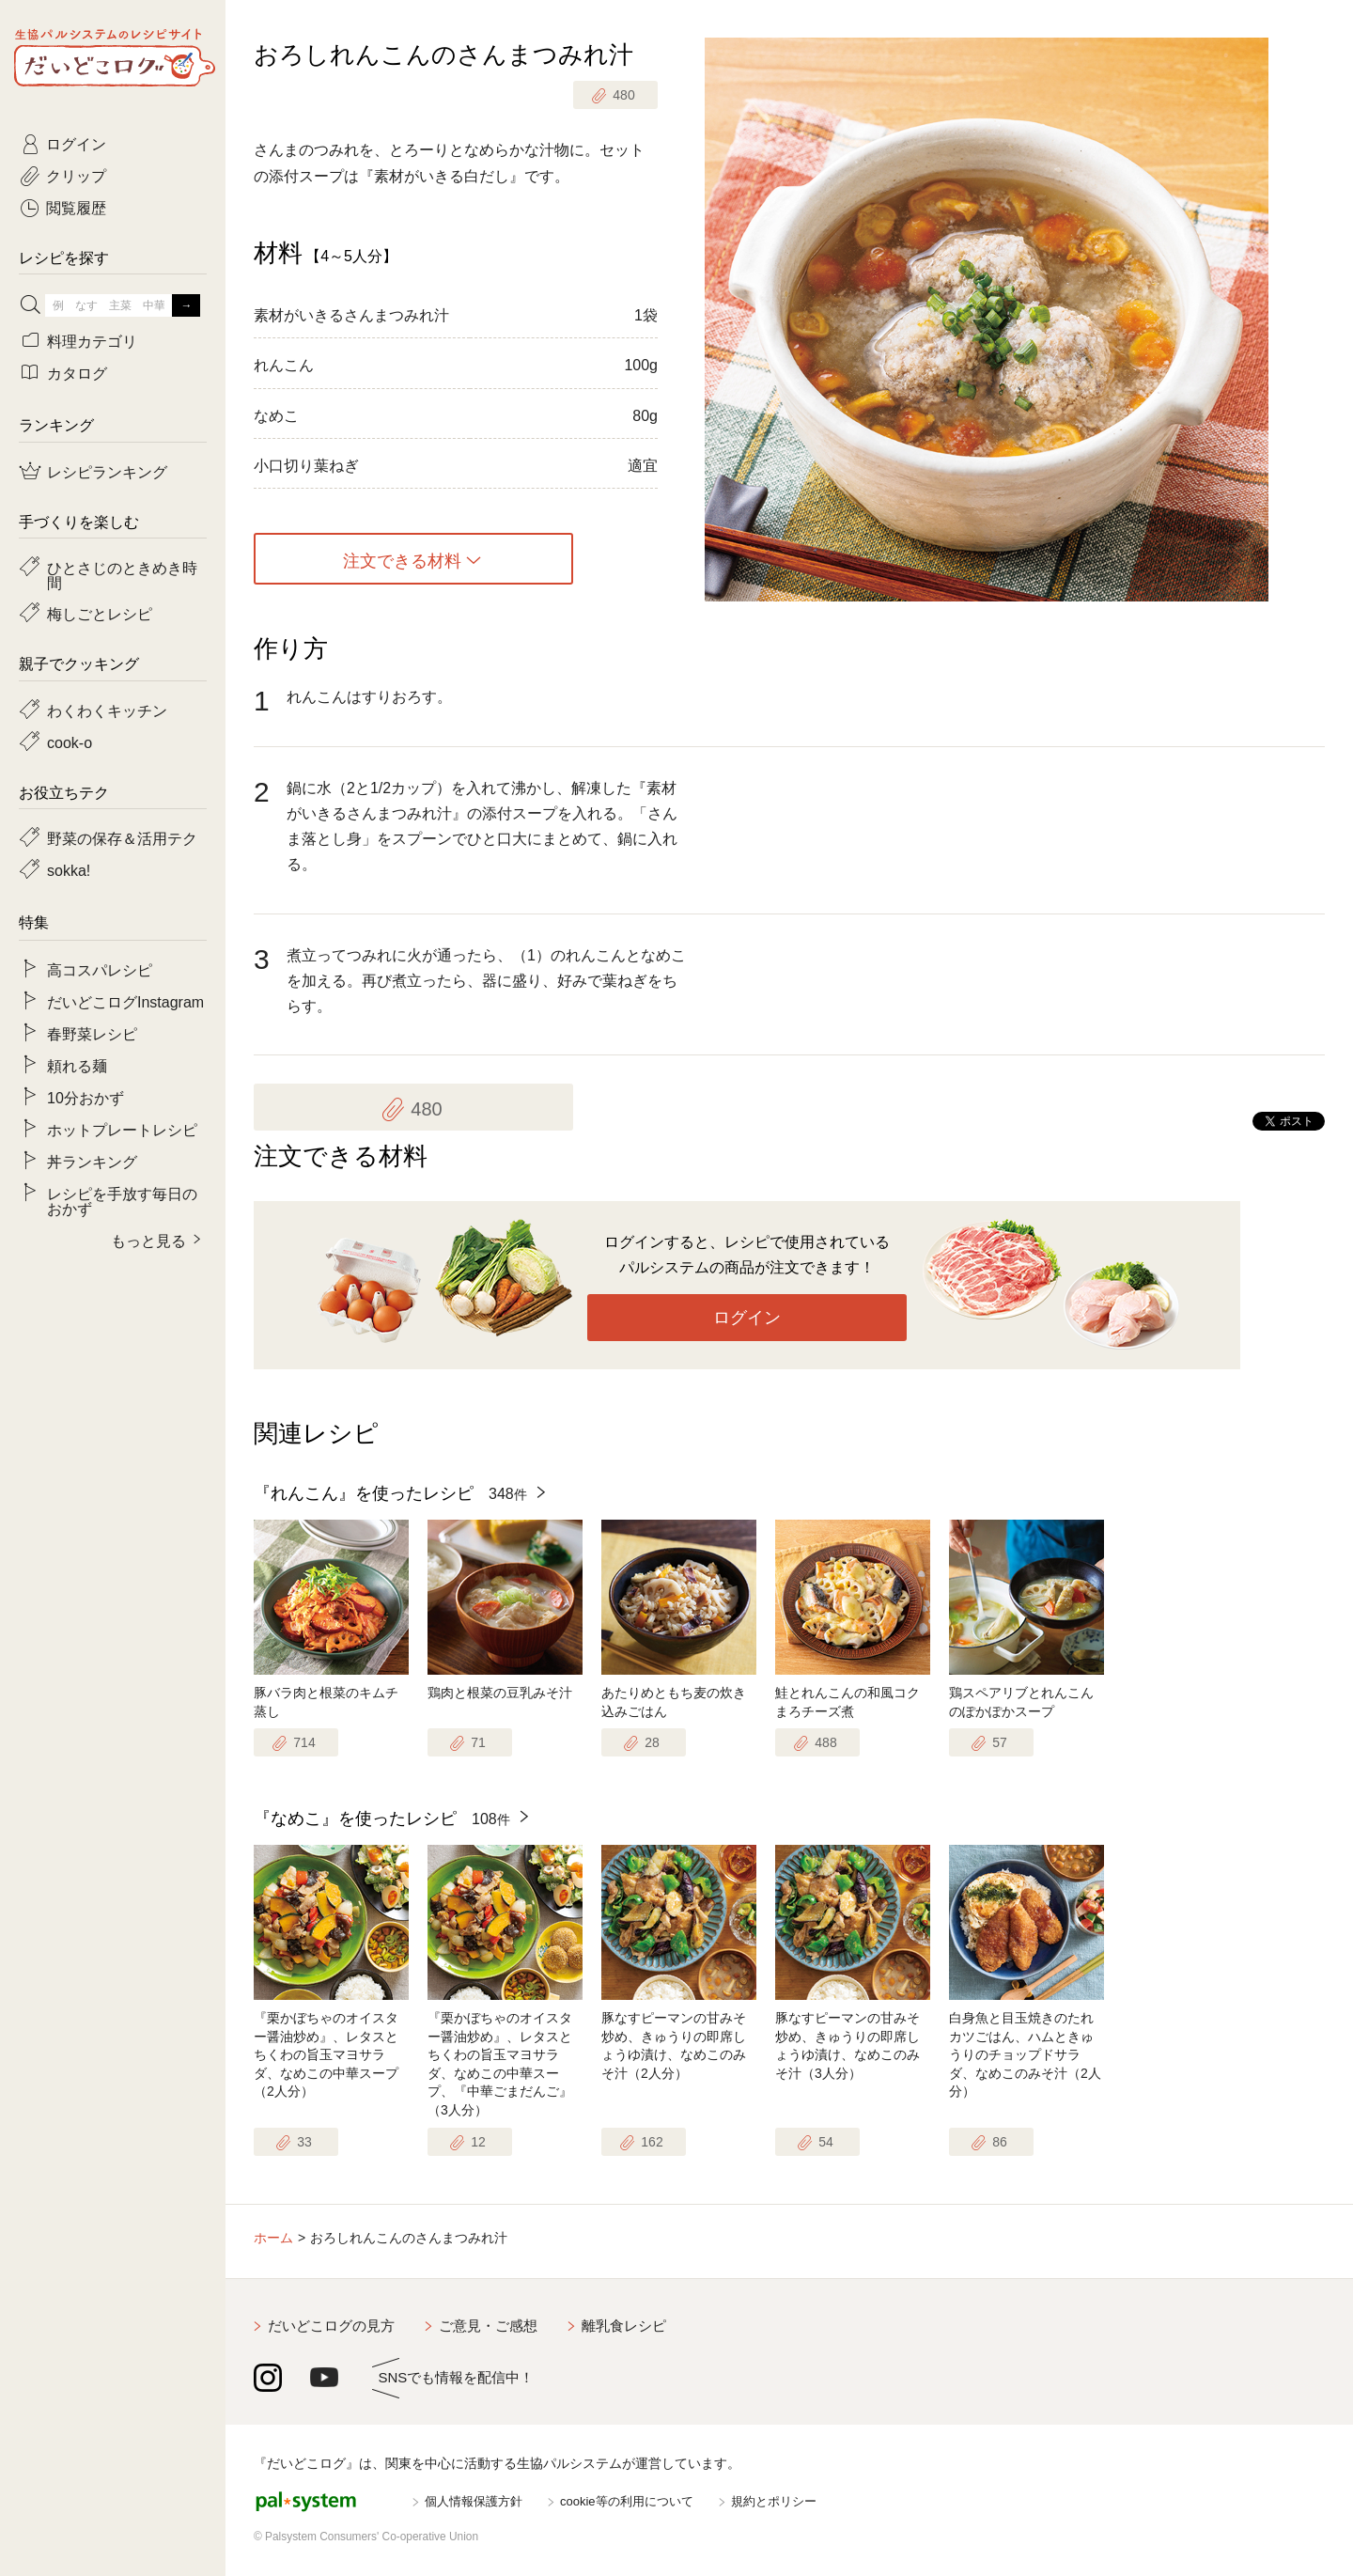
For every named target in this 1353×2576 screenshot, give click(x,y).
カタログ (77, 372)
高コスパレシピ (99, 968)
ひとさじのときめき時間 (122, 574)
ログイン (747, 1317)
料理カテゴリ (92, 340)
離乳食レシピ (624, 2326)
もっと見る (148, 1239)
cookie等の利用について (626, 2501)
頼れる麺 (77, 1064)
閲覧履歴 (76, 206)
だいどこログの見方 (331, 2326)
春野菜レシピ (92, 1032)
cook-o (69, 741)
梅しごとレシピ (99, 612)
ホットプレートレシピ (122, 1128)
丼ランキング (92, 1160)
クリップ (76, 174)
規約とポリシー (773, 2501)
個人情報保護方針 (473, 2501)
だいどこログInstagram (125, 1000)
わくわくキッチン (107, 709)
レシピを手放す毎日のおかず (122, 1200)
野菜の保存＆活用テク (122, 837)
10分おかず (85, 1096)
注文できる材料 (402, 559)
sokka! (68, 869)
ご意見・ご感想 (488, 2326)
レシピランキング (107, 470)
